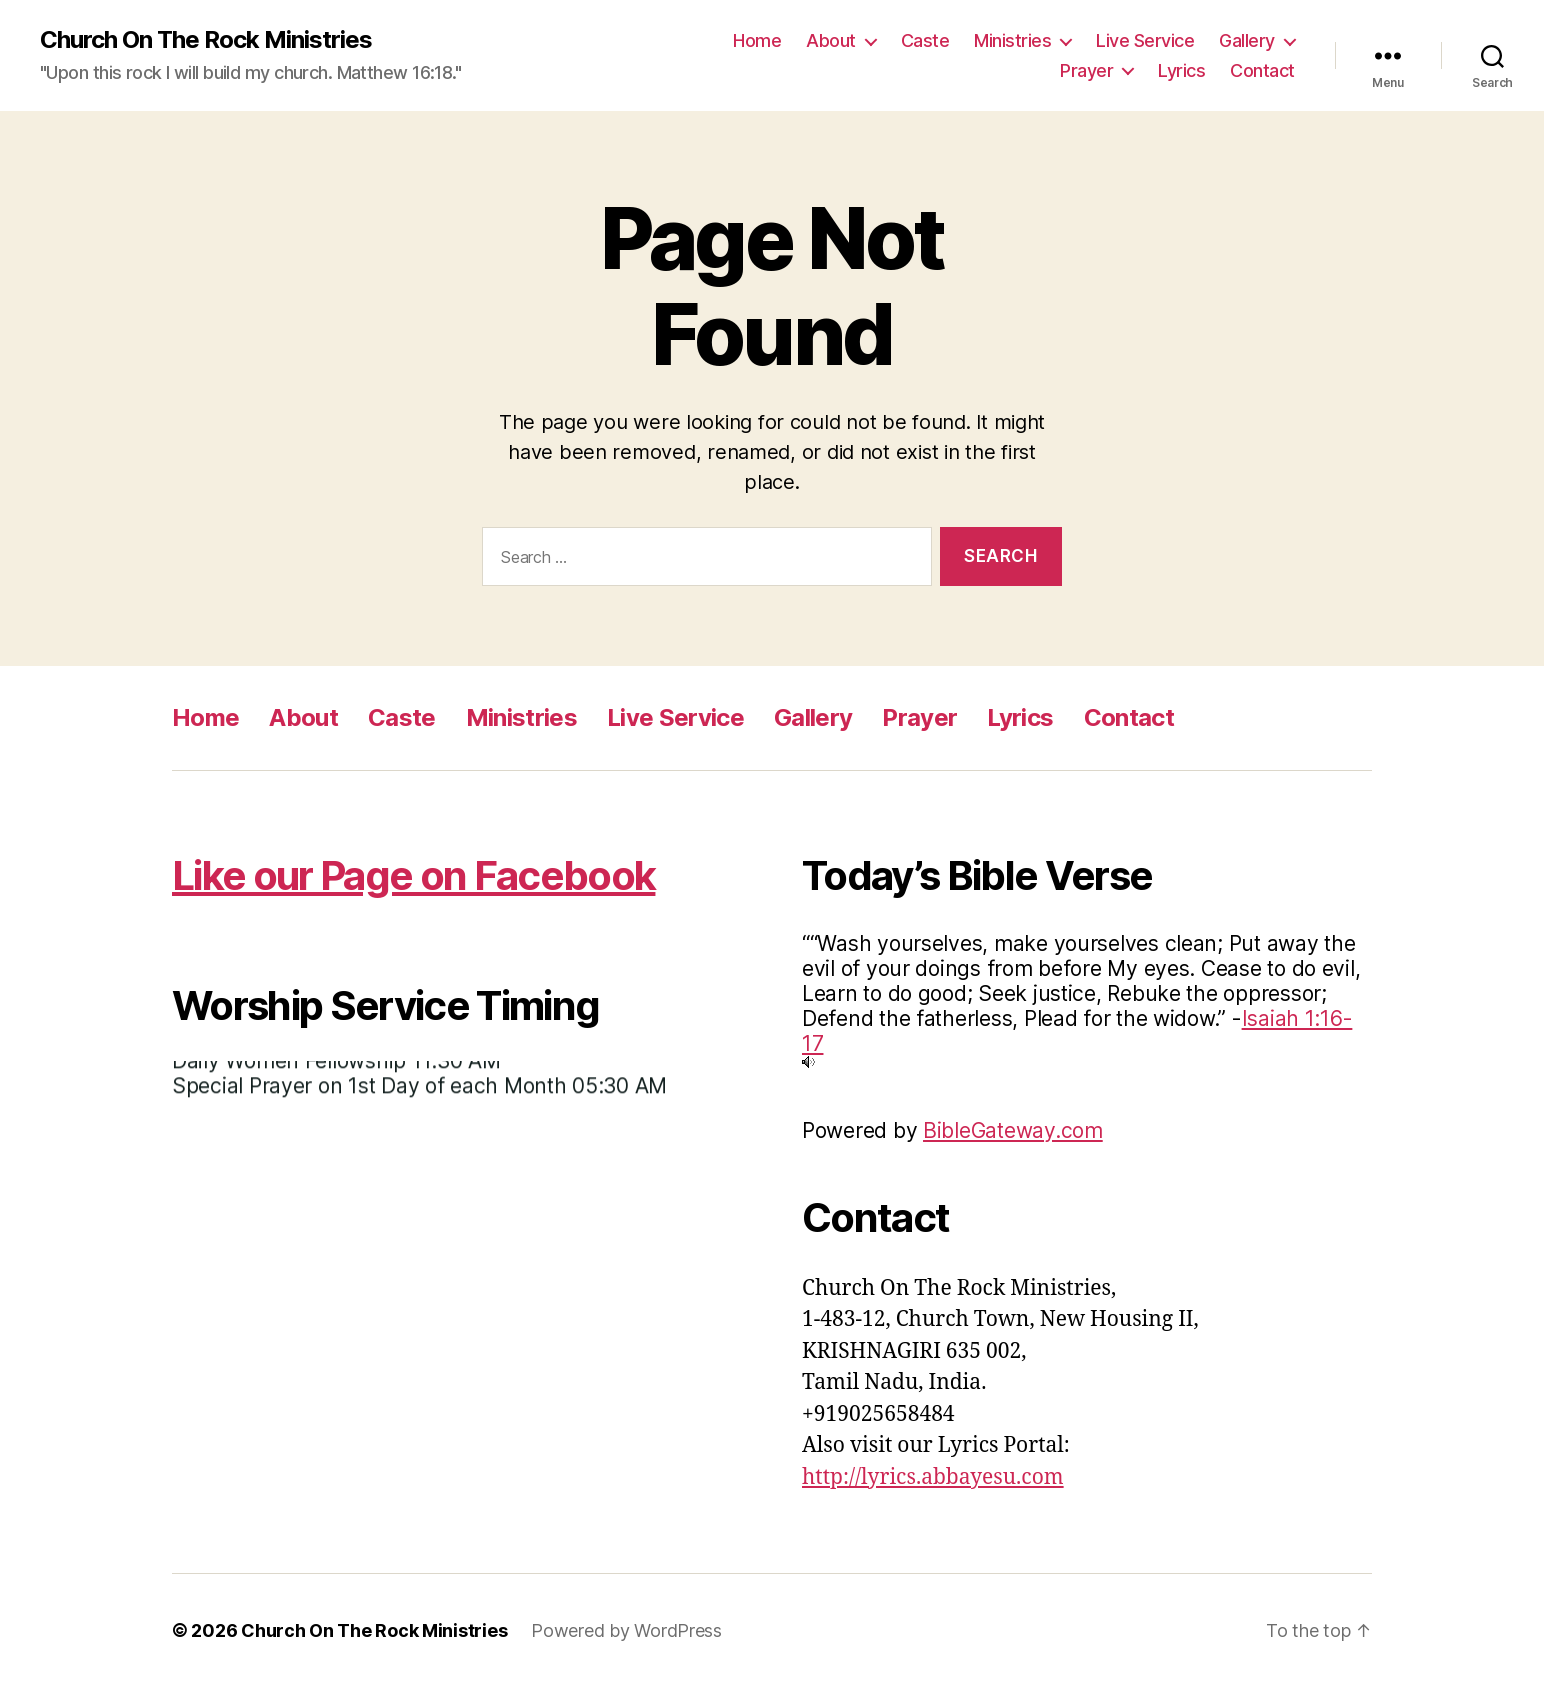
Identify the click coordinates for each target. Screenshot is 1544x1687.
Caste (925, 40)
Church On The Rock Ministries (206, 40)
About (831, 40)
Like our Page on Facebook (413, 875)
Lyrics (1181, 70)
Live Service (1145, 40)
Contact (1262, 70)
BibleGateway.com (1013, 1130)
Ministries (1012, 40)
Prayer (1086, 70)
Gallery (1247, 40)
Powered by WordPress (626, 1630)
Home (757, 40)
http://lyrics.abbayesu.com (933, 1477)
